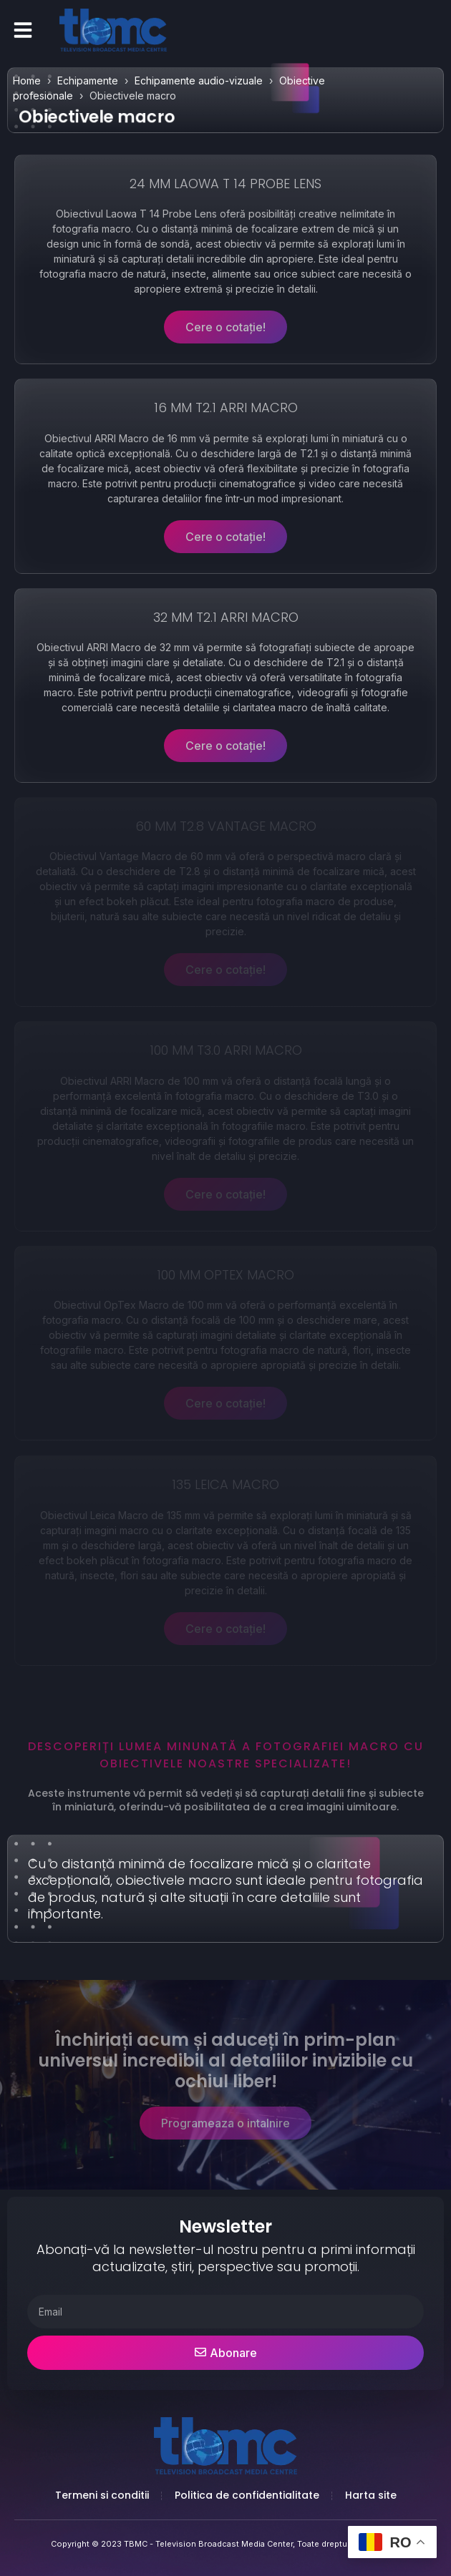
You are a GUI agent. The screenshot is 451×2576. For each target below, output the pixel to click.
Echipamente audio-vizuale (199, 80)
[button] (23, 30)
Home (27, 80)
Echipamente (87, 80)
